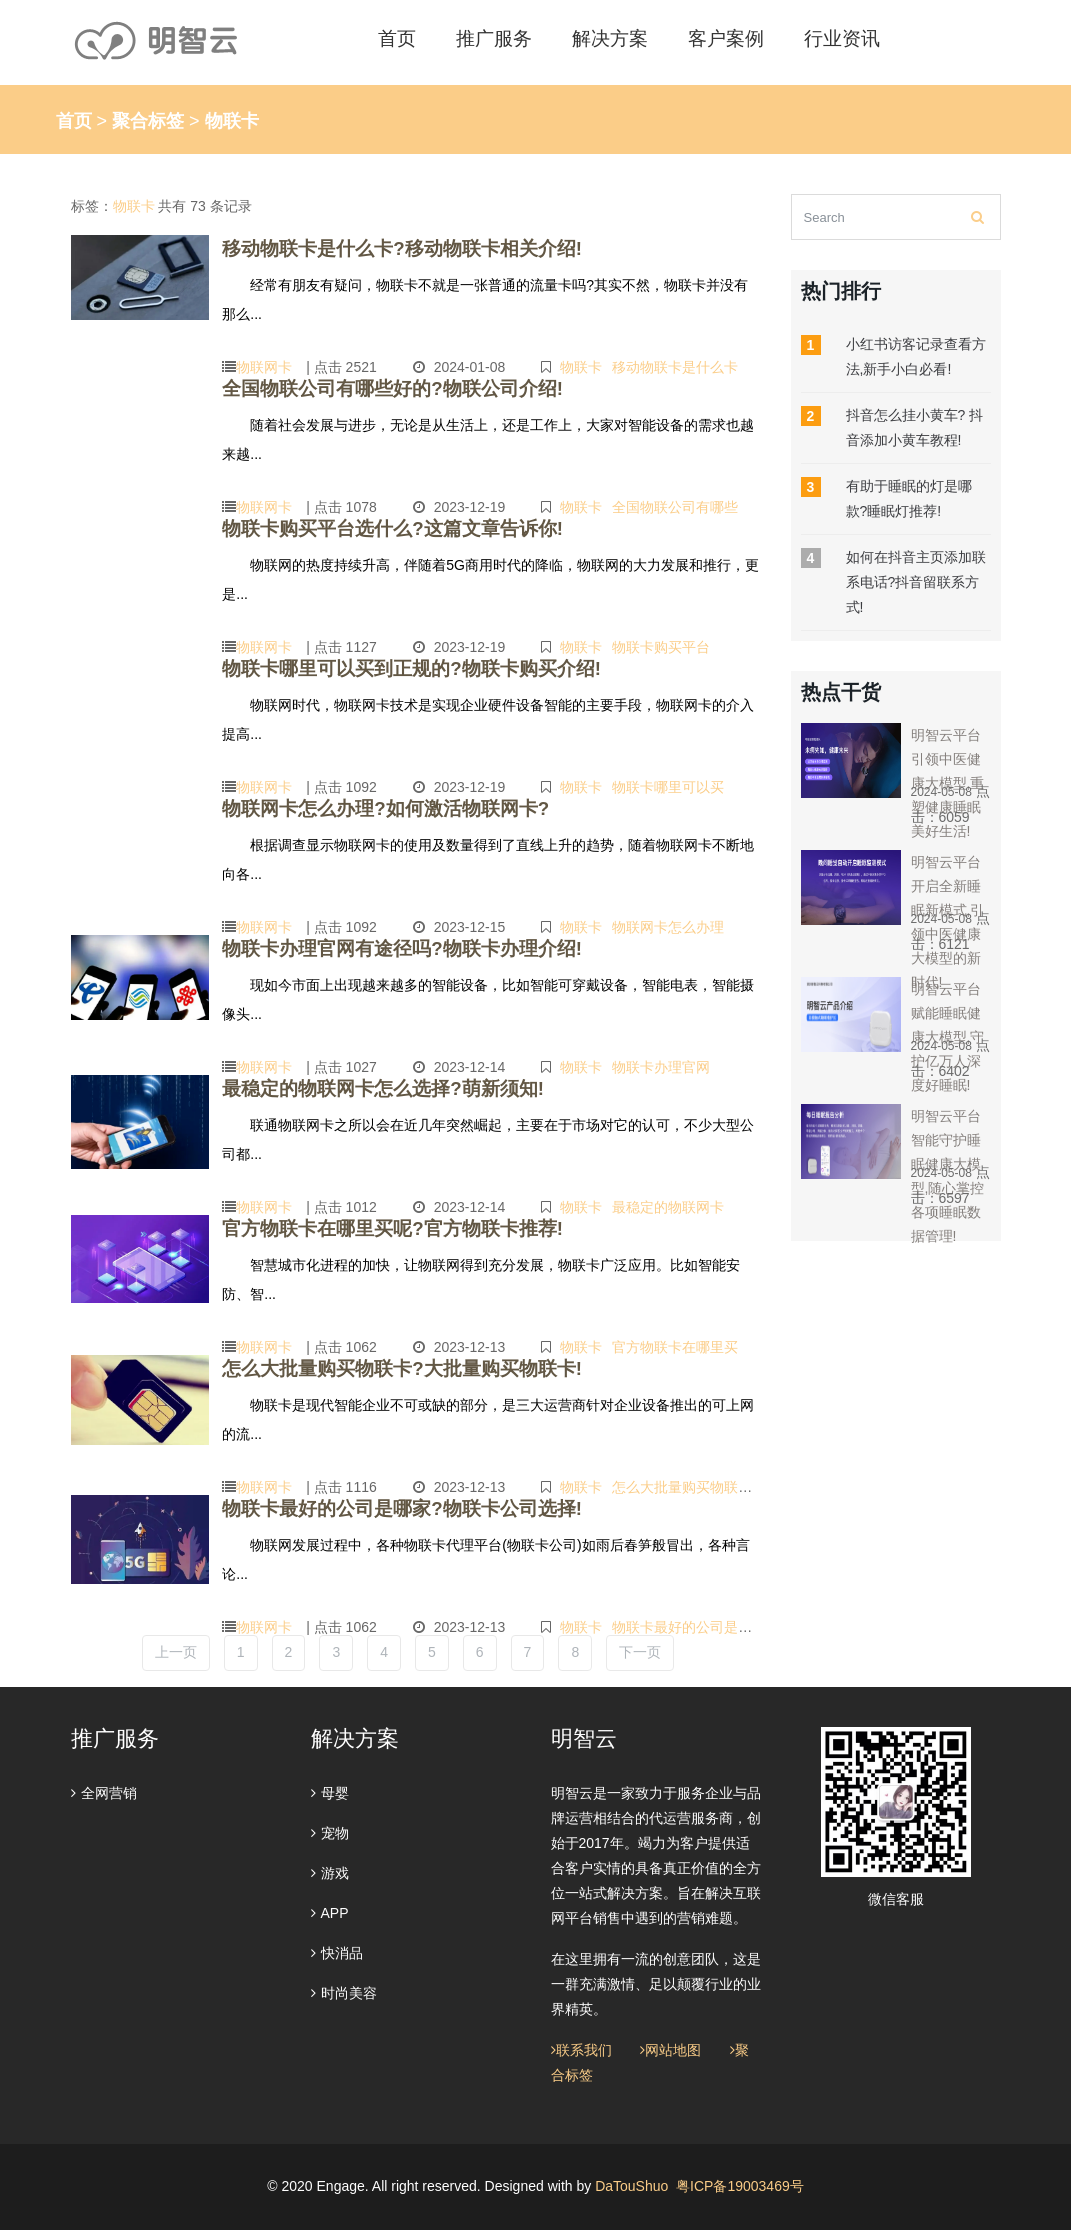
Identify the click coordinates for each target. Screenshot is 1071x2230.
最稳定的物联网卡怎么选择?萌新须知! (357, 1086)
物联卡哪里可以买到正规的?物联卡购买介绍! (381, 666)
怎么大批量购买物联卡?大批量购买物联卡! (373, 1366)
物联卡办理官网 (671, 1063)
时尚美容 (344, 1993)
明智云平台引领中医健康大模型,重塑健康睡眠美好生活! (948, 783)
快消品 (337, 1953)
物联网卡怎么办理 (678, 923)
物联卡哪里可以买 (678, 783)
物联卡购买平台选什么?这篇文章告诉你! (365, 526)
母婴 (330, 1793)
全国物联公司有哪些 (685, 503)
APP (330, 1913)
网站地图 (670, 2050)
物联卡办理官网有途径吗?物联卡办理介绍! (373, 946)
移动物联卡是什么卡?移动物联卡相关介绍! (373, 246)
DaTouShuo (631, 2186)
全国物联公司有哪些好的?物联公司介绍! (365, 386)
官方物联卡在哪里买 (685, 1343)
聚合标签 (148, 121)
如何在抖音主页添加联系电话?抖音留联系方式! (916, 582)
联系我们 (581, 2050)
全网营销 (104, 1793)
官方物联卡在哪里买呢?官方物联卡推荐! (365, 1226)
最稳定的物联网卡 (678, 1203)
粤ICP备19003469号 (740, 2186)
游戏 (330, 1873)
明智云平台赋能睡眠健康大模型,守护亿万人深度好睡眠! (948, 1037)
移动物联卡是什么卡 (685, 363)
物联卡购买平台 (671, 643)
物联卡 (591, 363)
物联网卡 (264, 363)
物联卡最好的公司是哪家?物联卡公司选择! (373, 1506)
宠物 (330, 1833)
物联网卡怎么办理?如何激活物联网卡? (360, 806)
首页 (74, 121)
